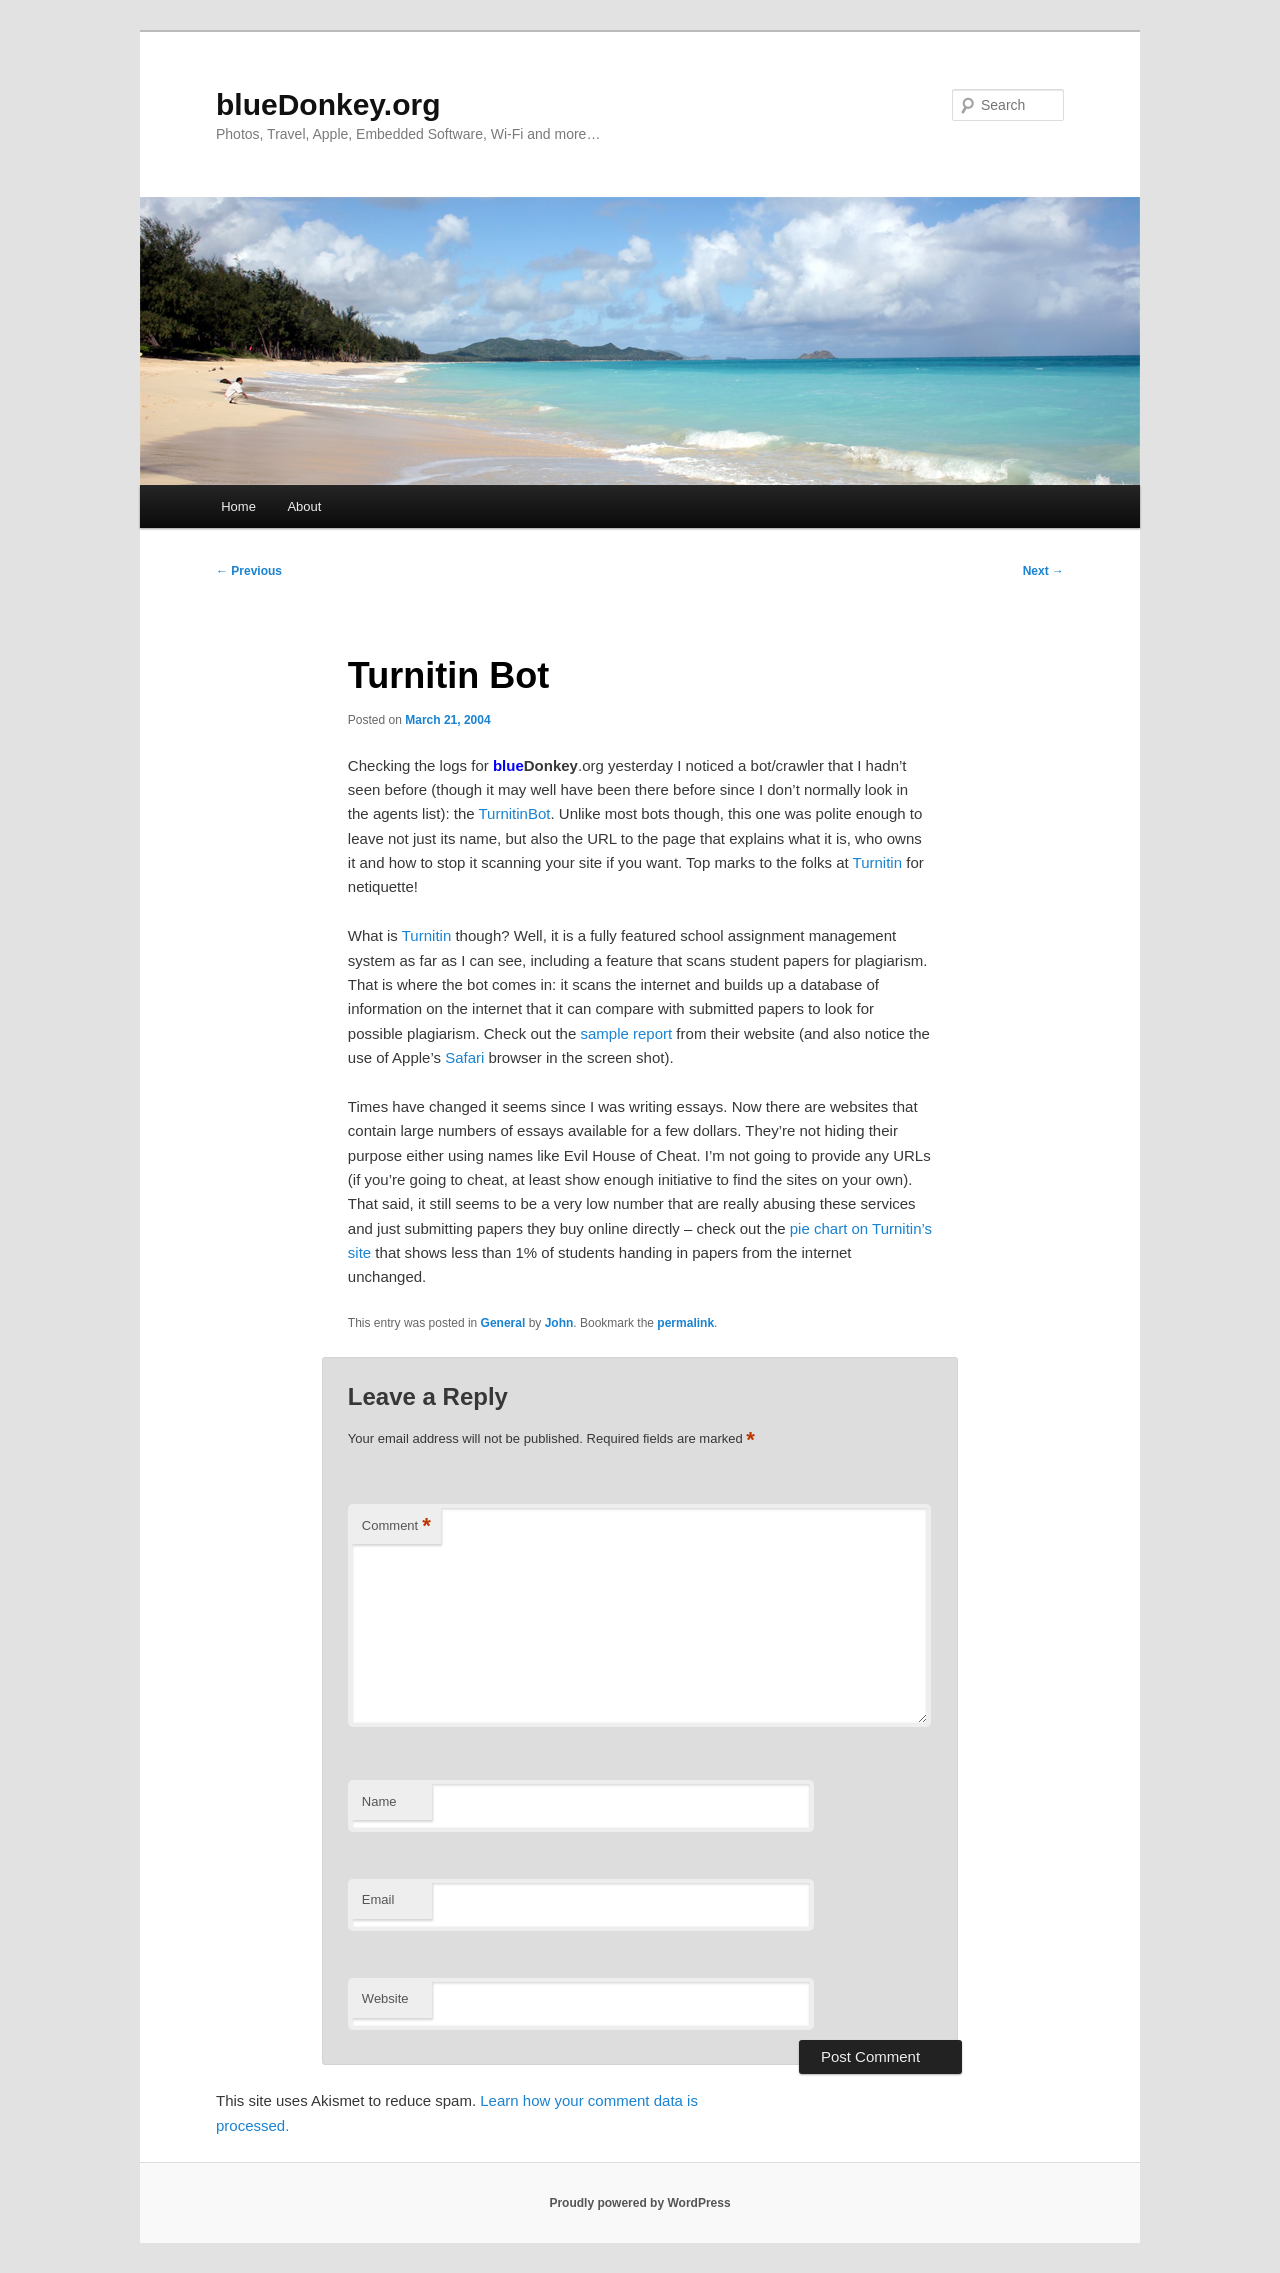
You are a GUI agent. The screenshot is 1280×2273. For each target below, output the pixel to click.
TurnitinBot (515, 813)
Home (238, 506)
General (503, 1323)
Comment (396, 1526)
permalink (685, 1323)
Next (1043, 571)
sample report (626, 1033)
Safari (464, 1057)
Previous (249, 571)
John (559, 1323)
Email (378, 1899)
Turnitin (877, 862)
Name (379, 1801)
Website (385, 1998)
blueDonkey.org (328, 104)
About (304, 506)
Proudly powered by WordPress (639, 2203)
